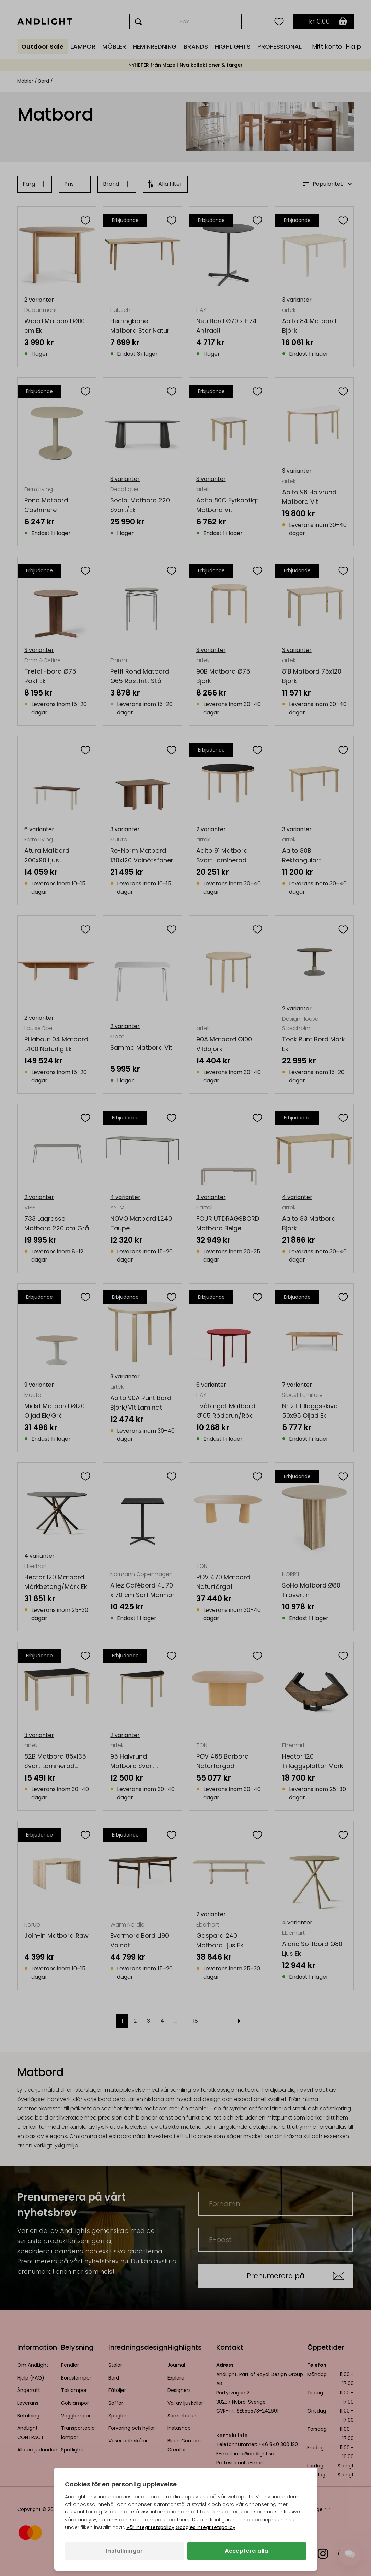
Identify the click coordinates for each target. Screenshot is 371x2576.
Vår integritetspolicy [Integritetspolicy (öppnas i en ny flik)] (150, 2527)
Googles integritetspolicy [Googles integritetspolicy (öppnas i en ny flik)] (205, 2527)
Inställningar (124, 2551)
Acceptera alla (246, 2551)
